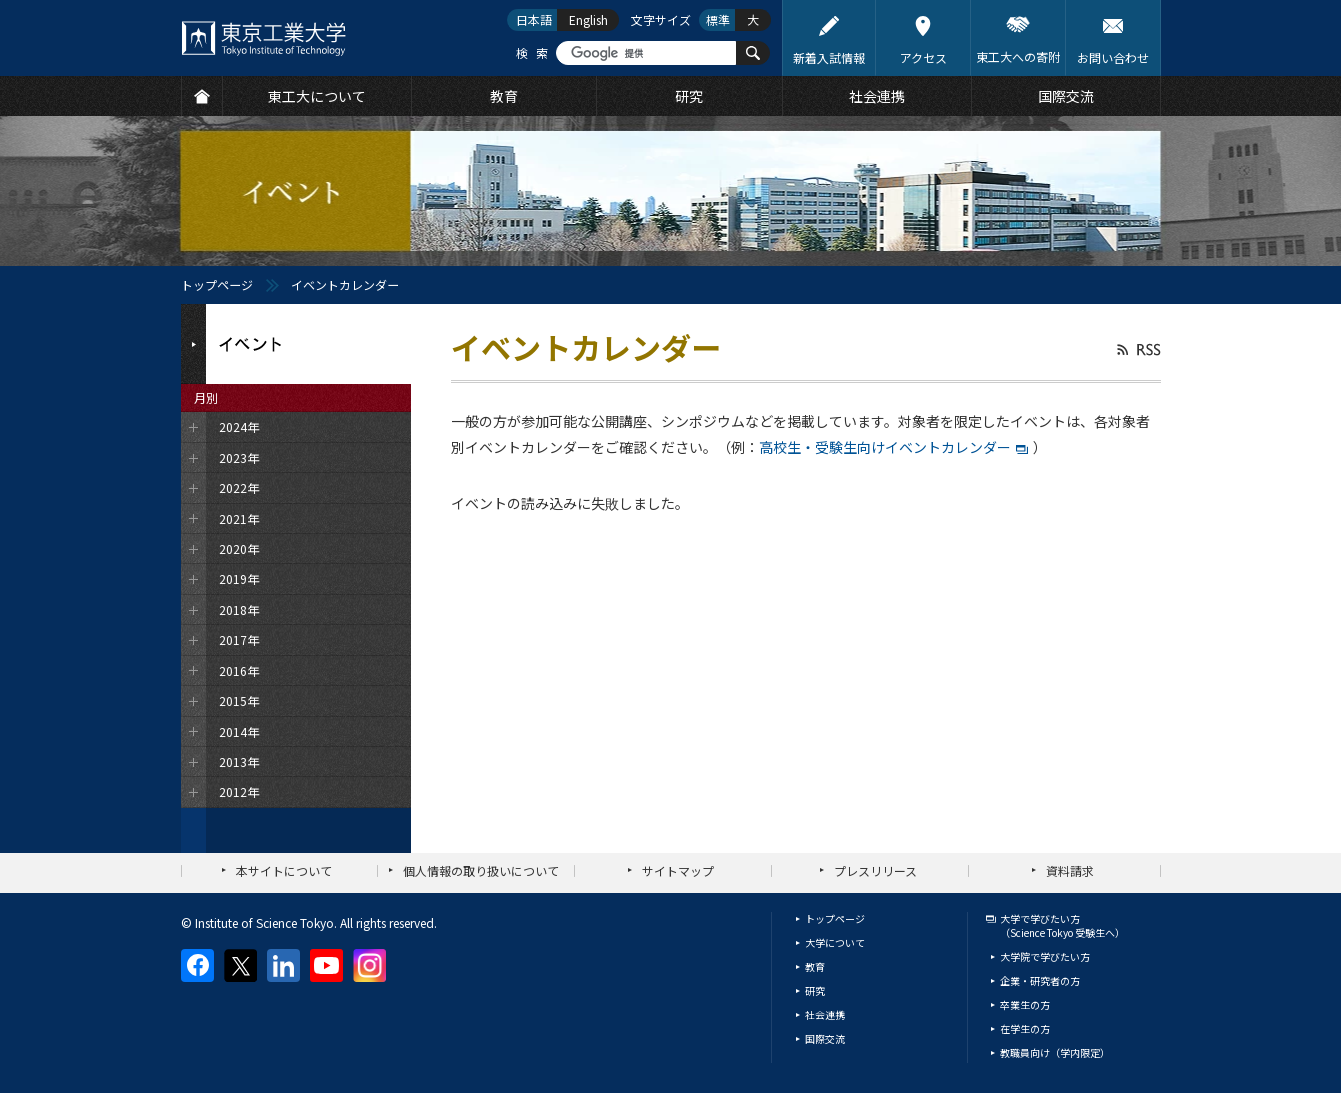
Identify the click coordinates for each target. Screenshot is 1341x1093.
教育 (815, 966)
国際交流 (825, 1038)
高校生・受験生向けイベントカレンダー (885, 447)
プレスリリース (875, 870)
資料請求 (1070, 870)
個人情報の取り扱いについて (481, 870)
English (588, 19)
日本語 (534, 19)
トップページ (217, 284)
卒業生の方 (1025, 1004)
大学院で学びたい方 (1045, 956)
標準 (718, 19)
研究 (815, 990)
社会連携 (825, 1014)
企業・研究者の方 (1040, 980)
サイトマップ (678, 870)
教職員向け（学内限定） (1055, 1052)
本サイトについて (284, 870)
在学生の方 (1025, 1028)
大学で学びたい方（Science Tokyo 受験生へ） (1062, 925)
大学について (835, 942)
